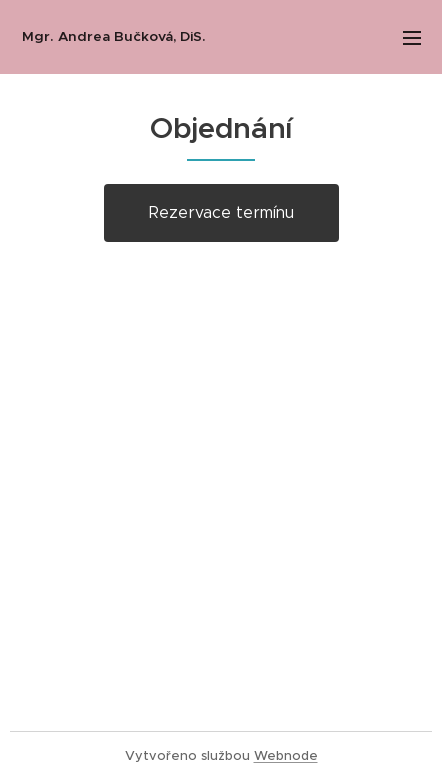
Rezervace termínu (221, 212)
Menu (412, 38)
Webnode (286, 755)
